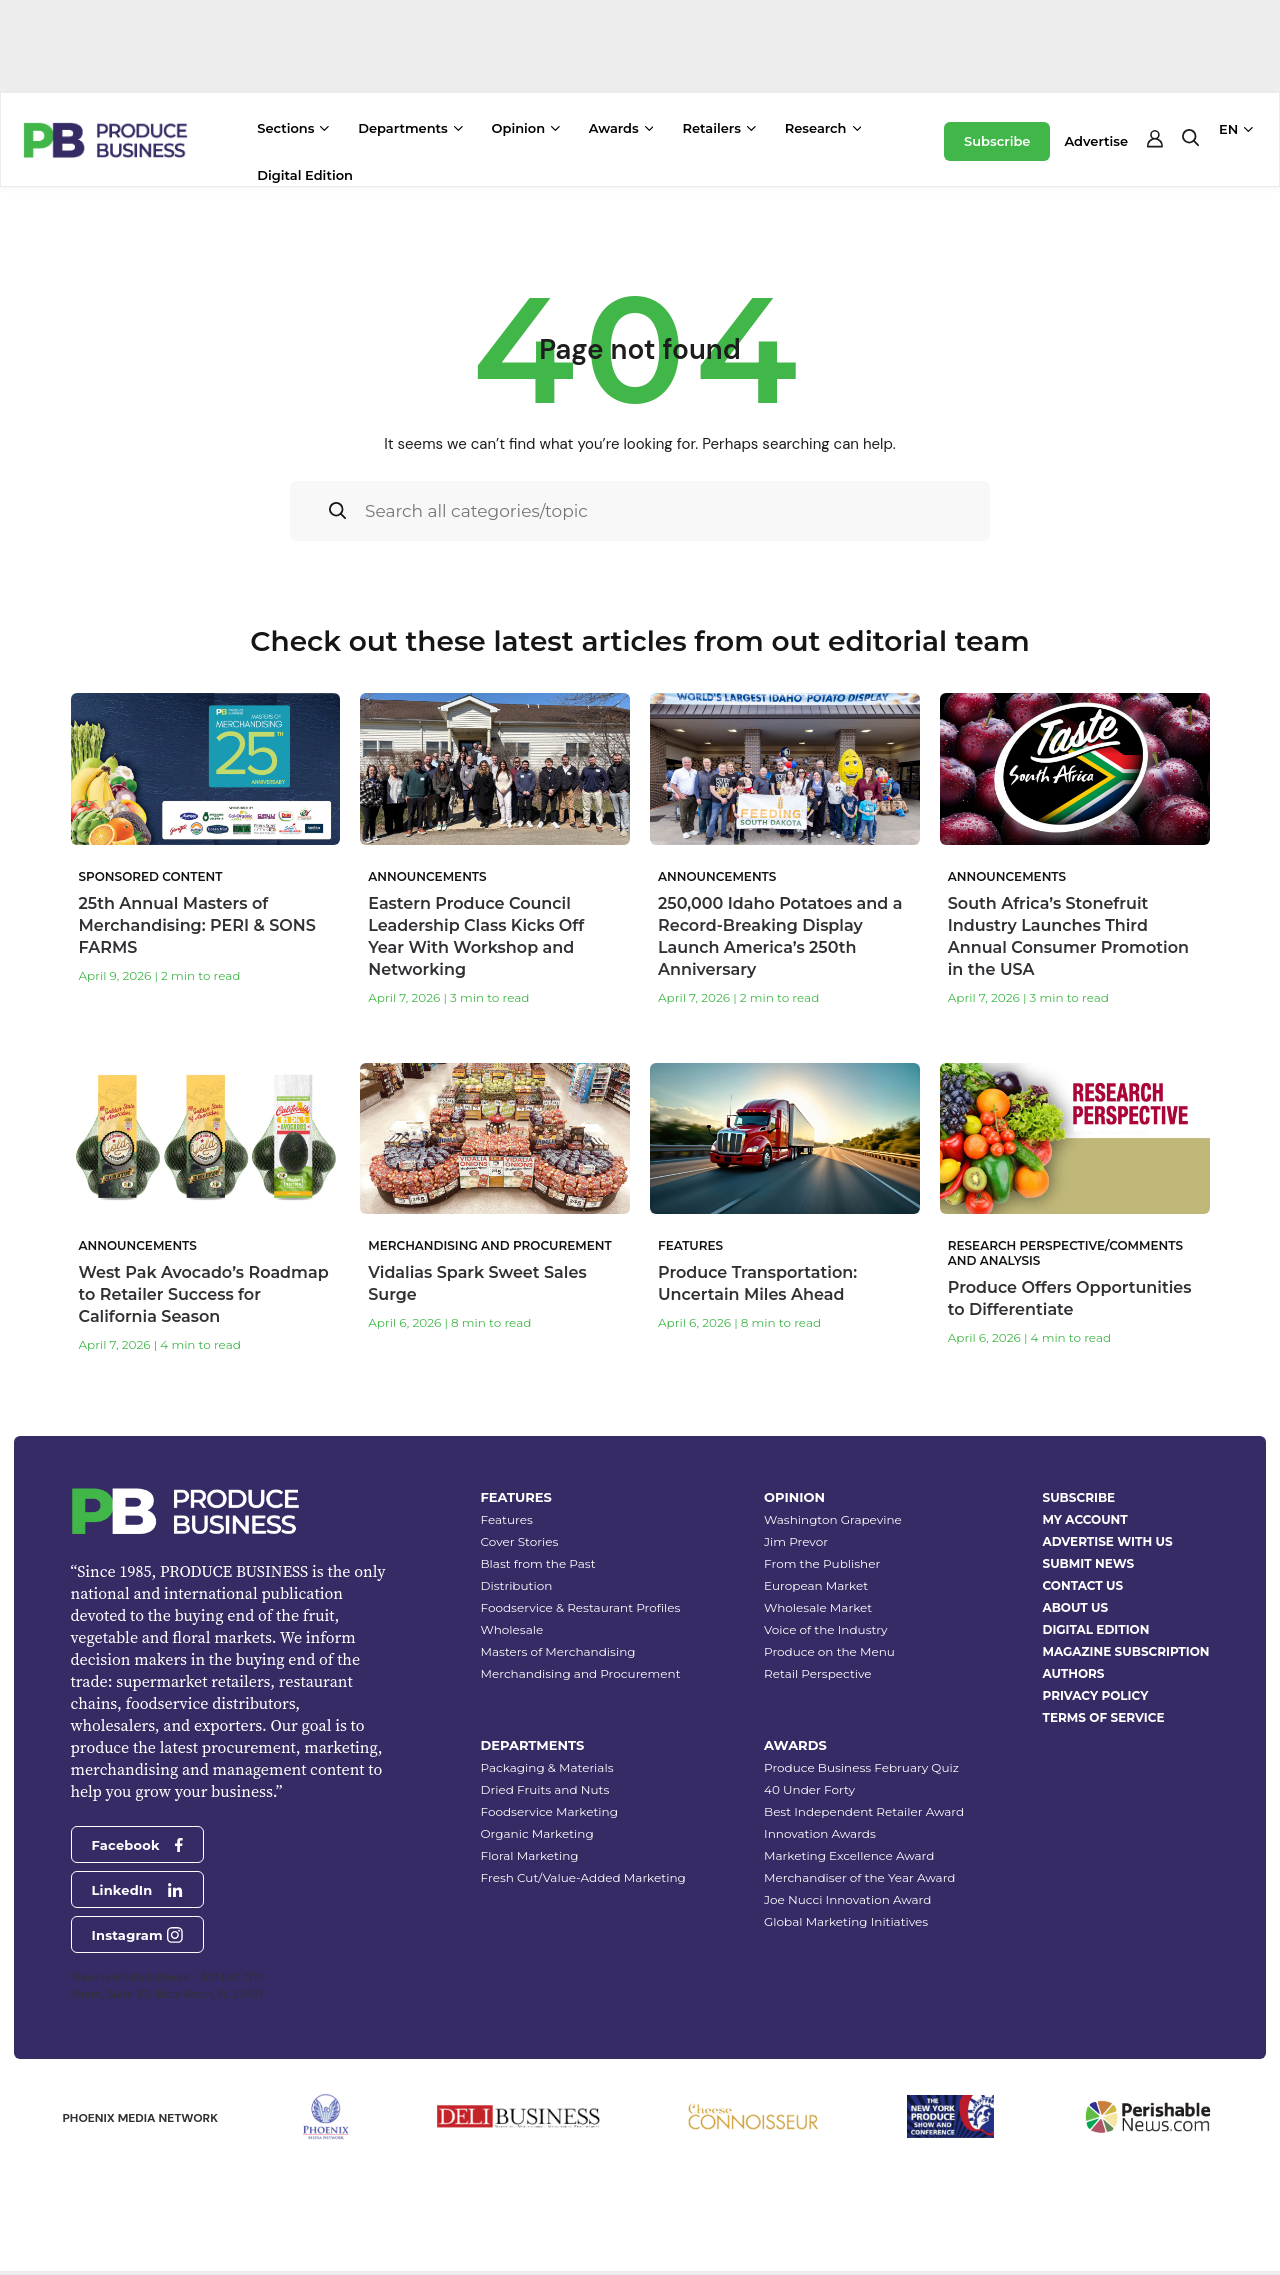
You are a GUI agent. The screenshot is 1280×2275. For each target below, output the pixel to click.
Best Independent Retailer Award (864, 1811)
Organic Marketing (537, 1833)
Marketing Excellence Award (849, 1855)
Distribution (517, 1585)
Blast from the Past (538, 1563)
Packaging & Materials (547, 1767)
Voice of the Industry (826, 1629)
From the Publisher (822, 1563)
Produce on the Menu (829, 1651)
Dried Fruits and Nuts (545, 1789)
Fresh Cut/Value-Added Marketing (583, 1877)
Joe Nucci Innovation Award (847, 1899)
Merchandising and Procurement (581, 1673)
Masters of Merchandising (558, 1651)
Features (507, 1519)
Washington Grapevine (833, 1519)
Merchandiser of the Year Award (859, 1877)
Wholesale (512, 1629)
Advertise (1096, 141)
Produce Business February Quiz (861, 1767)
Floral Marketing (530, 1855)
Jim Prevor (796, 1541)
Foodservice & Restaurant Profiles (581, 1607)
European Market (816, 1585)
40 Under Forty (809, 1789)
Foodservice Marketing (549, 1811)
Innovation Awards (820, 1833)
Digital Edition (305, 175)
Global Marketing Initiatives (846, 1921)
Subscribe (997, 141)
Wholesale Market (818, 1607)
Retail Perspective (817, 1673)
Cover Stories (520, 1541)
